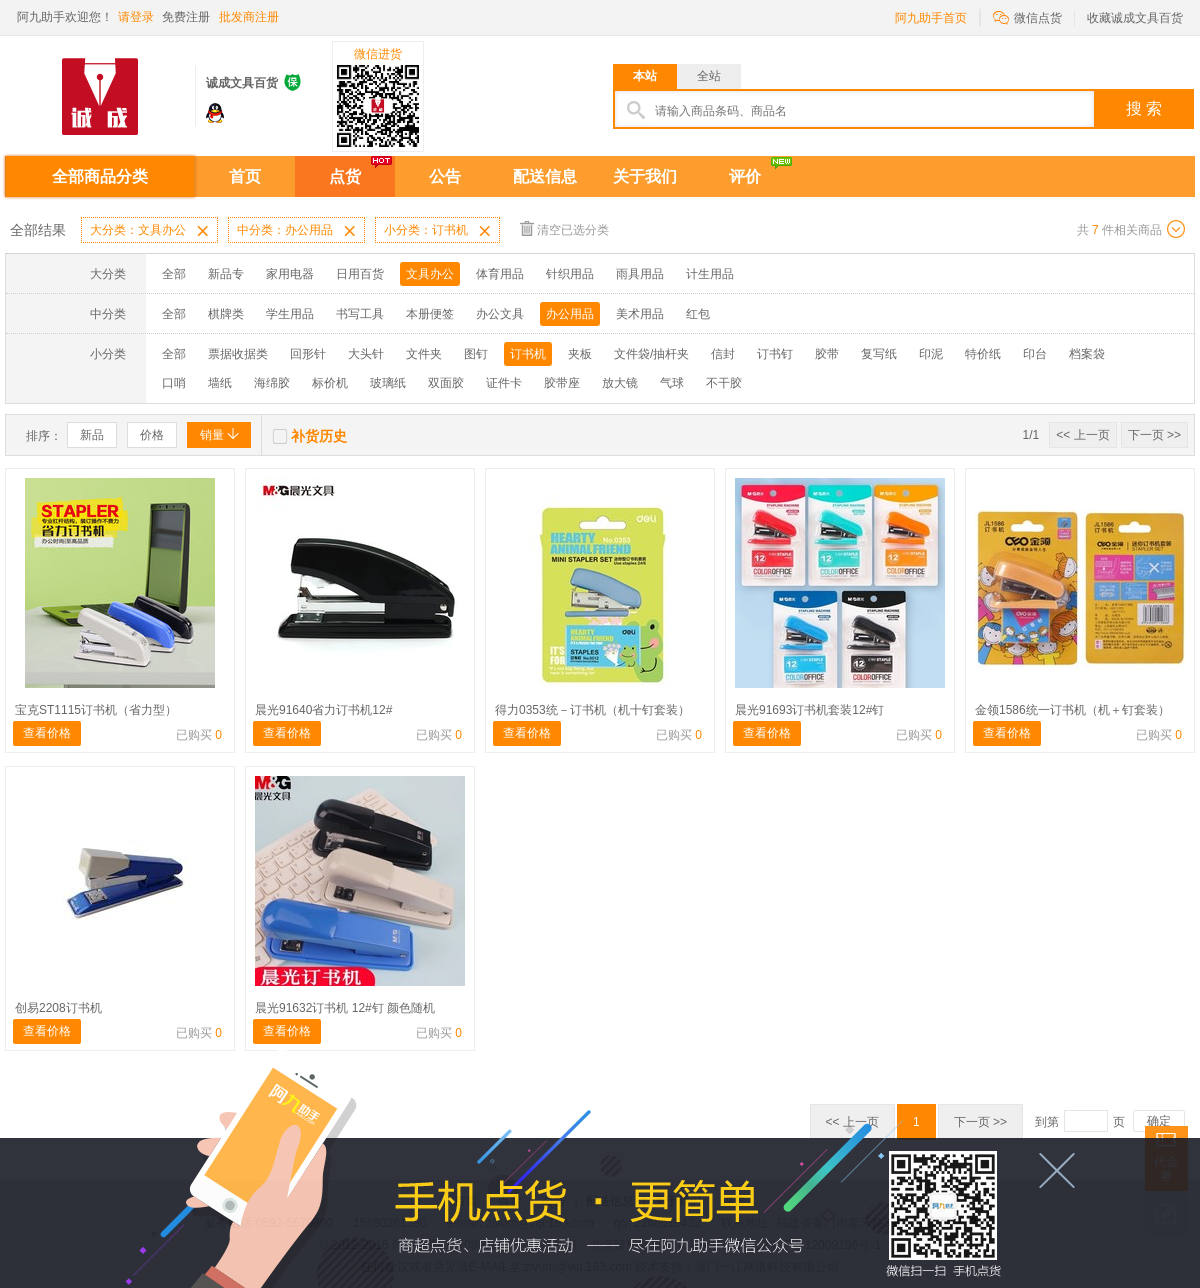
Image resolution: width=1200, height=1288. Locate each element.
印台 (1035, 354)
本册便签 (430, 314)
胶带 (827, 354)
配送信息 (545, 176)
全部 (174, 274)
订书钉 (775, 354)
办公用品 (570, 314)
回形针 (308, 354)
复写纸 (879, 354)
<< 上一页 (1082, 435)
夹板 (580, 354)
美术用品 (640, 314)
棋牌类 (226, 314)
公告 (445, 176)
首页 (245, 176)
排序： (44, 436)
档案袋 (1087, 354)
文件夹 (424, 354)
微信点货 (1027, 16)
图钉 (476, 354)
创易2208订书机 (58, 1008)
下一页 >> (1154, 435)
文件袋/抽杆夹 (651, 354)
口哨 (174, 383)
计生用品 (710, 274)
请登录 (136, 17)
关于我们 (645, 176)
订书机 (528, 354)
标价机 (330, 383)
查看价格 (47, 733)
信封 (723, 354)
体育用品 (500, 274)
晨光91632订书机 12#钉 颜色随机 (345, 1008)
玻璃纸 (388, 383)
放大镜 (620, 383)
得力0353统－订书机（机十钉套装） (592, 710)
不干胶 (724, 383)
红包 (698, 314)
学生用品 (290, 314)
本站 (645, 76)
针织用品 (570, 274)
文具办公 (430, 274)
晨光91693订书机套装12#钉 (809, 710)
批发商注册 (249, 17)
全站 (709, 76)
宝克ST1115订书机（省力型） (96, 710)
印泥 (931, 354)
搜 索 (1144, 108)
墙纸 (220, 383)
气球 (672, 383)
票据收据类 (238, 354)
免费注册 (186, 17)
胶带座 (562, 383)
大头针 (366, 354)
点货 (345, 176)
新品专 (226, 274)
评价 (745, 176)
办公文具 (500, 314)
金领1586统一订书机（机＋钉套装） (1072, 710)
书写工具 (360, 314)
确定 (1159, 1121)
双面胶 (446, 383)
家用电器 (290, 274)
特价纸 (983, 354)
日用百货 (360, 274)
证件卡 (504, 383)
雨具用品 (640, 274)
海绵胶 (272, 383)
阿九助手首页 (931, 18)
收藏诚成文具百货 (1135, 18)
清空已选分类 (564, 228)
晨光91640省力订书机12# (323, 710)
